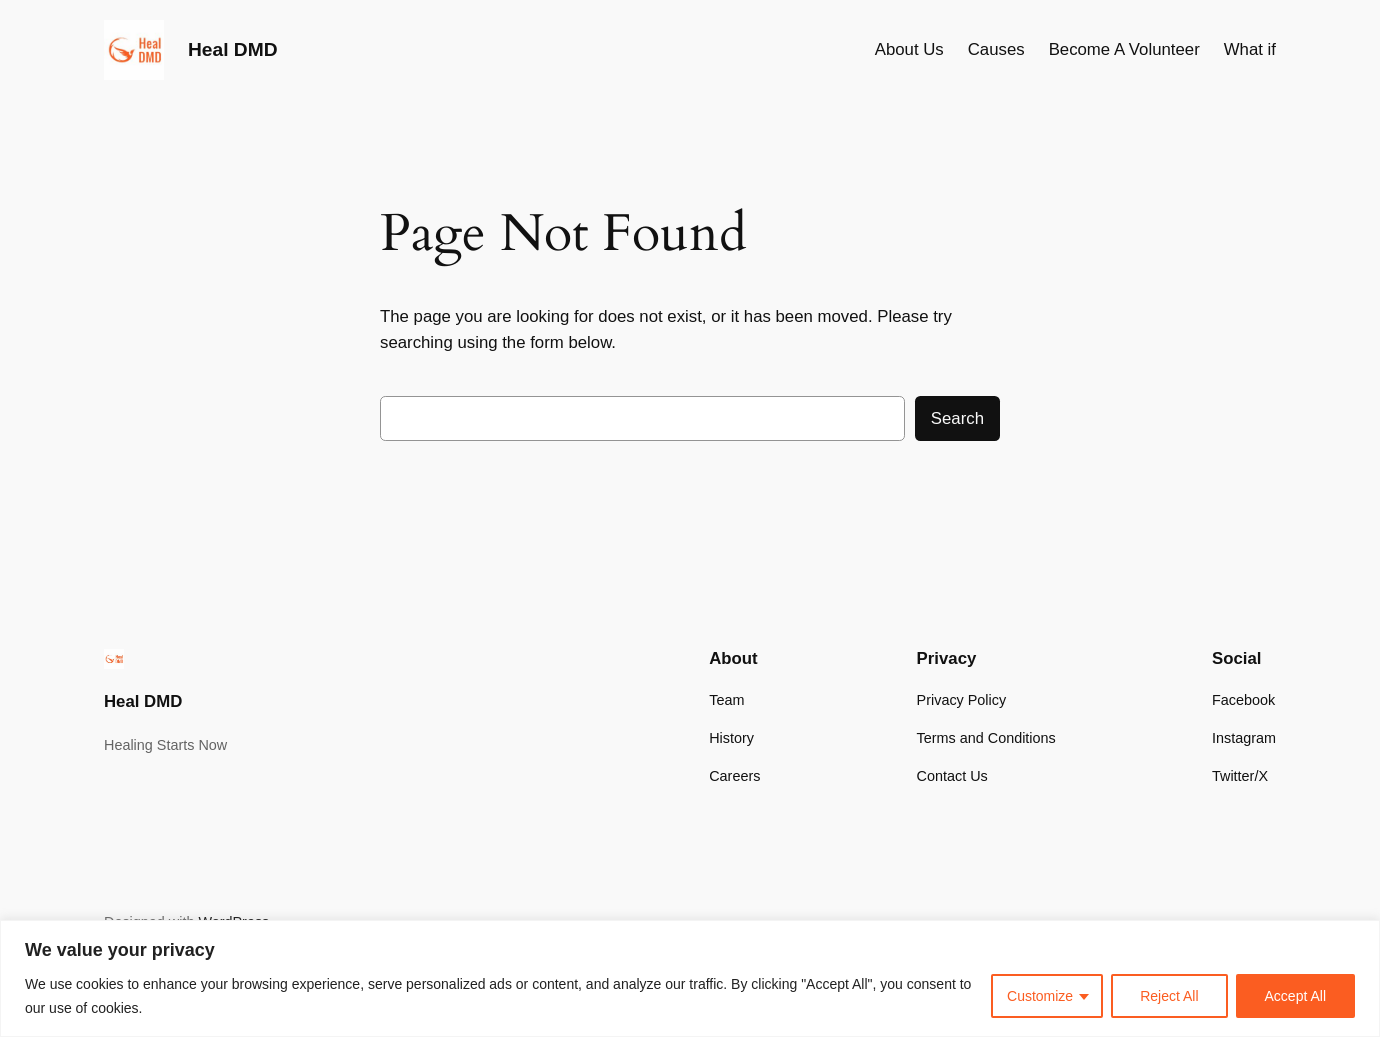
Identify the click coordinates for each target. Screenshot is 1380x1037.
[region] (690, 978)
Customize (1040, 996)
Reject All (1169, 996)
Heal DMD (233, 49)
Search (957, 418)
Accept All (1295, 996)
